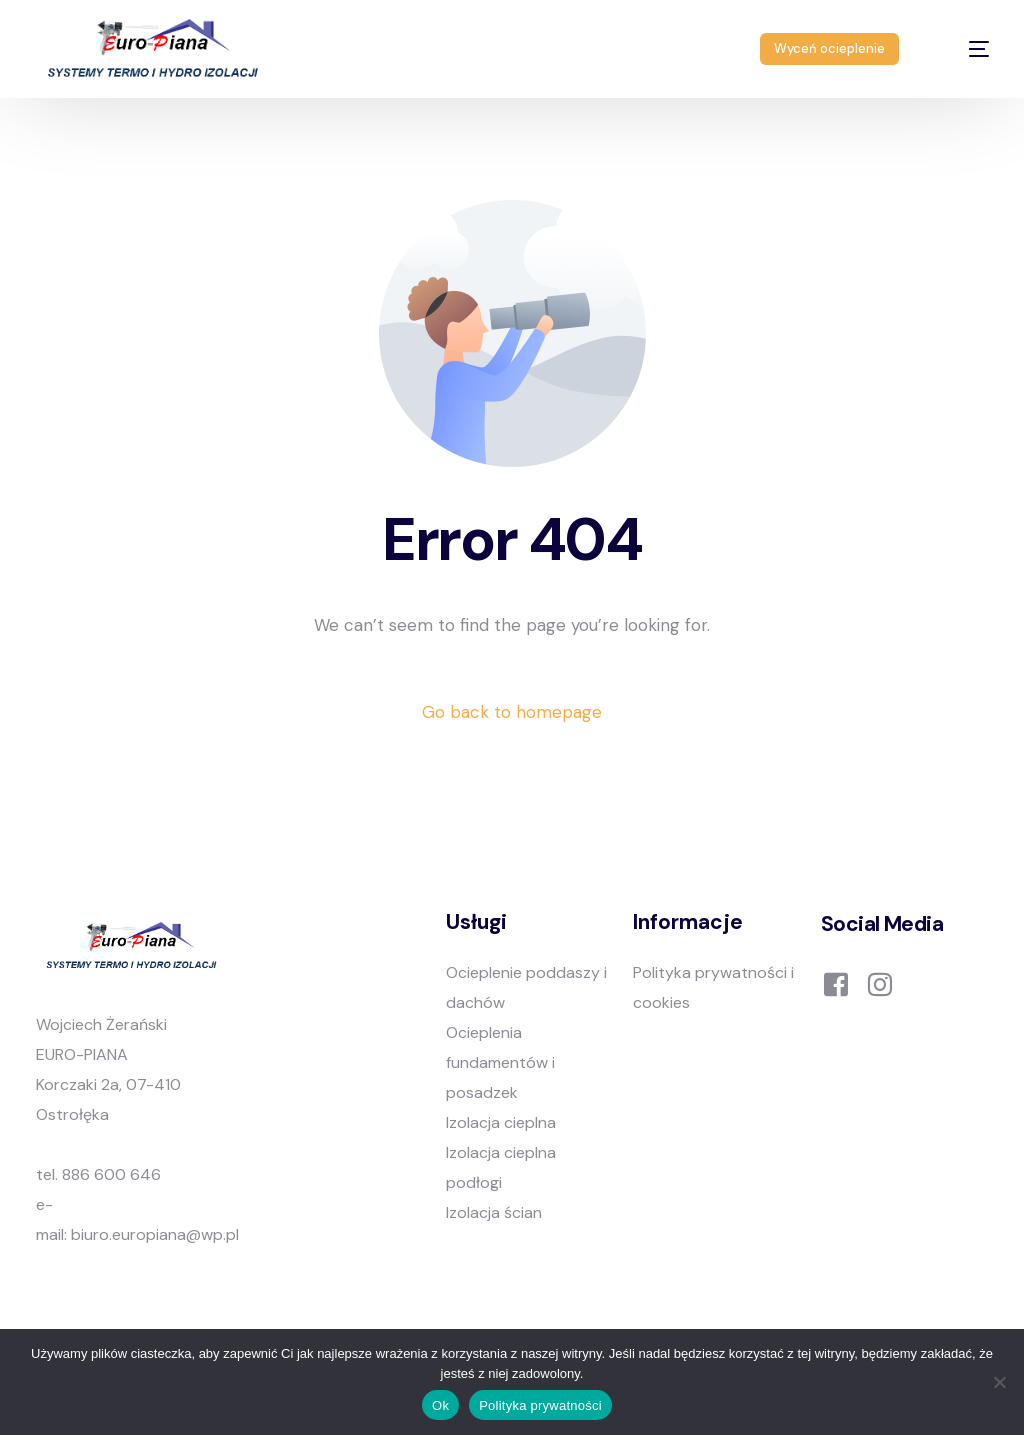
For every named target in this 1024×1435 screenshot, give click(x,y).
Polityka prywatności (540, 1405)
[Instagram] (880, 982)
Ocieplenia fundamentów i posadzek (500, 1062)
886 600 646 (111, 1174)
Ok (440, 1405)
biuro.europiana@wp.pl (155, 1234)
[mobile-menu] (962, 49)
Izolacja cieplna (501, 1122)
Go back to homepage (512, 712)
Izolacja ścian (494, 1212)
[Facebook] (836, 982)
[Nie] (999, 1382)
